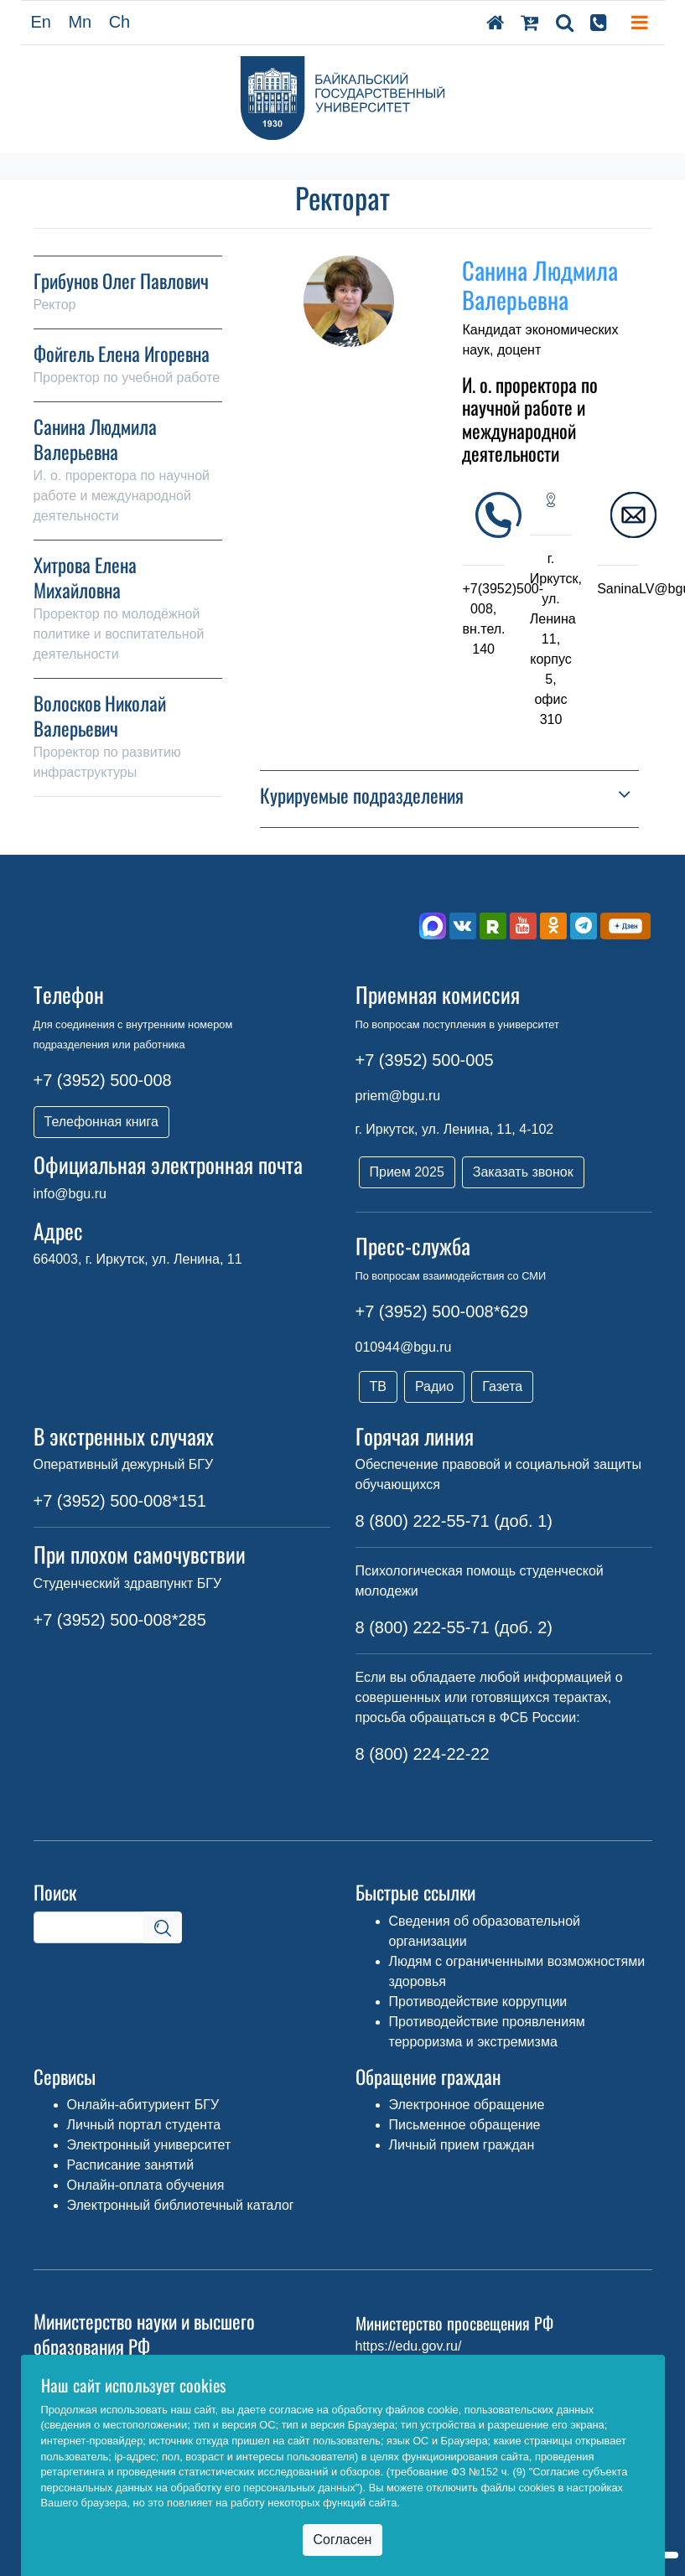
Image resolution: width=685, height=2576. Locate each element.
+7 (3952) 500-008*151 (120, 1501)
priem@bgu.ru (398, 1096)
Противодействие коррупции (478, 2001)
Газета (502, 1386)
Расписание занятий (131, 2165)
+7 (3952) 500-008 (103, 1080)
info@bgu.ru (70, 1194)
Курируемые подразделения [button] (362, 795)
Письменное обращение (465, 2125)
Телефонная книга (101, 1122)
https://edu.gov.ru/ (408, 2346)
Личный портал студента (144, 2125)
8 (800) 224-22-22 (422, 1754)
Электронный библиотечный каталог (180, 2205)
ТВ (378, 1386)
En (41, 22)
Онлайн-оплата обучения (146, 2185)
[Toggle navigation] (640, 22)
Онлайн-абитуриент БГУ (143, 2105)
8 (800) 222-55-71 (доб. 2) (454, 1627)
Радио (434, 1386)
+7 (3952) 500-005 (424, 1060)
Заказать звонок (523, 1172)
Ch (120, 22)
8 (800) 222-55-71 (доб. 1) (454, 1521)
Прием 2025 (407, 1172)
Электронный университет (149, 2145)
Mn (79, 22)
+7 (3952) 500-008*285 (120, 1620)
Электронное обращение (467, 2105)
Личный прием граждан (462, 2145)
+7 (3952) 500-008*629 (441, 1311)
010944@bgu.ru (403, 1347)
